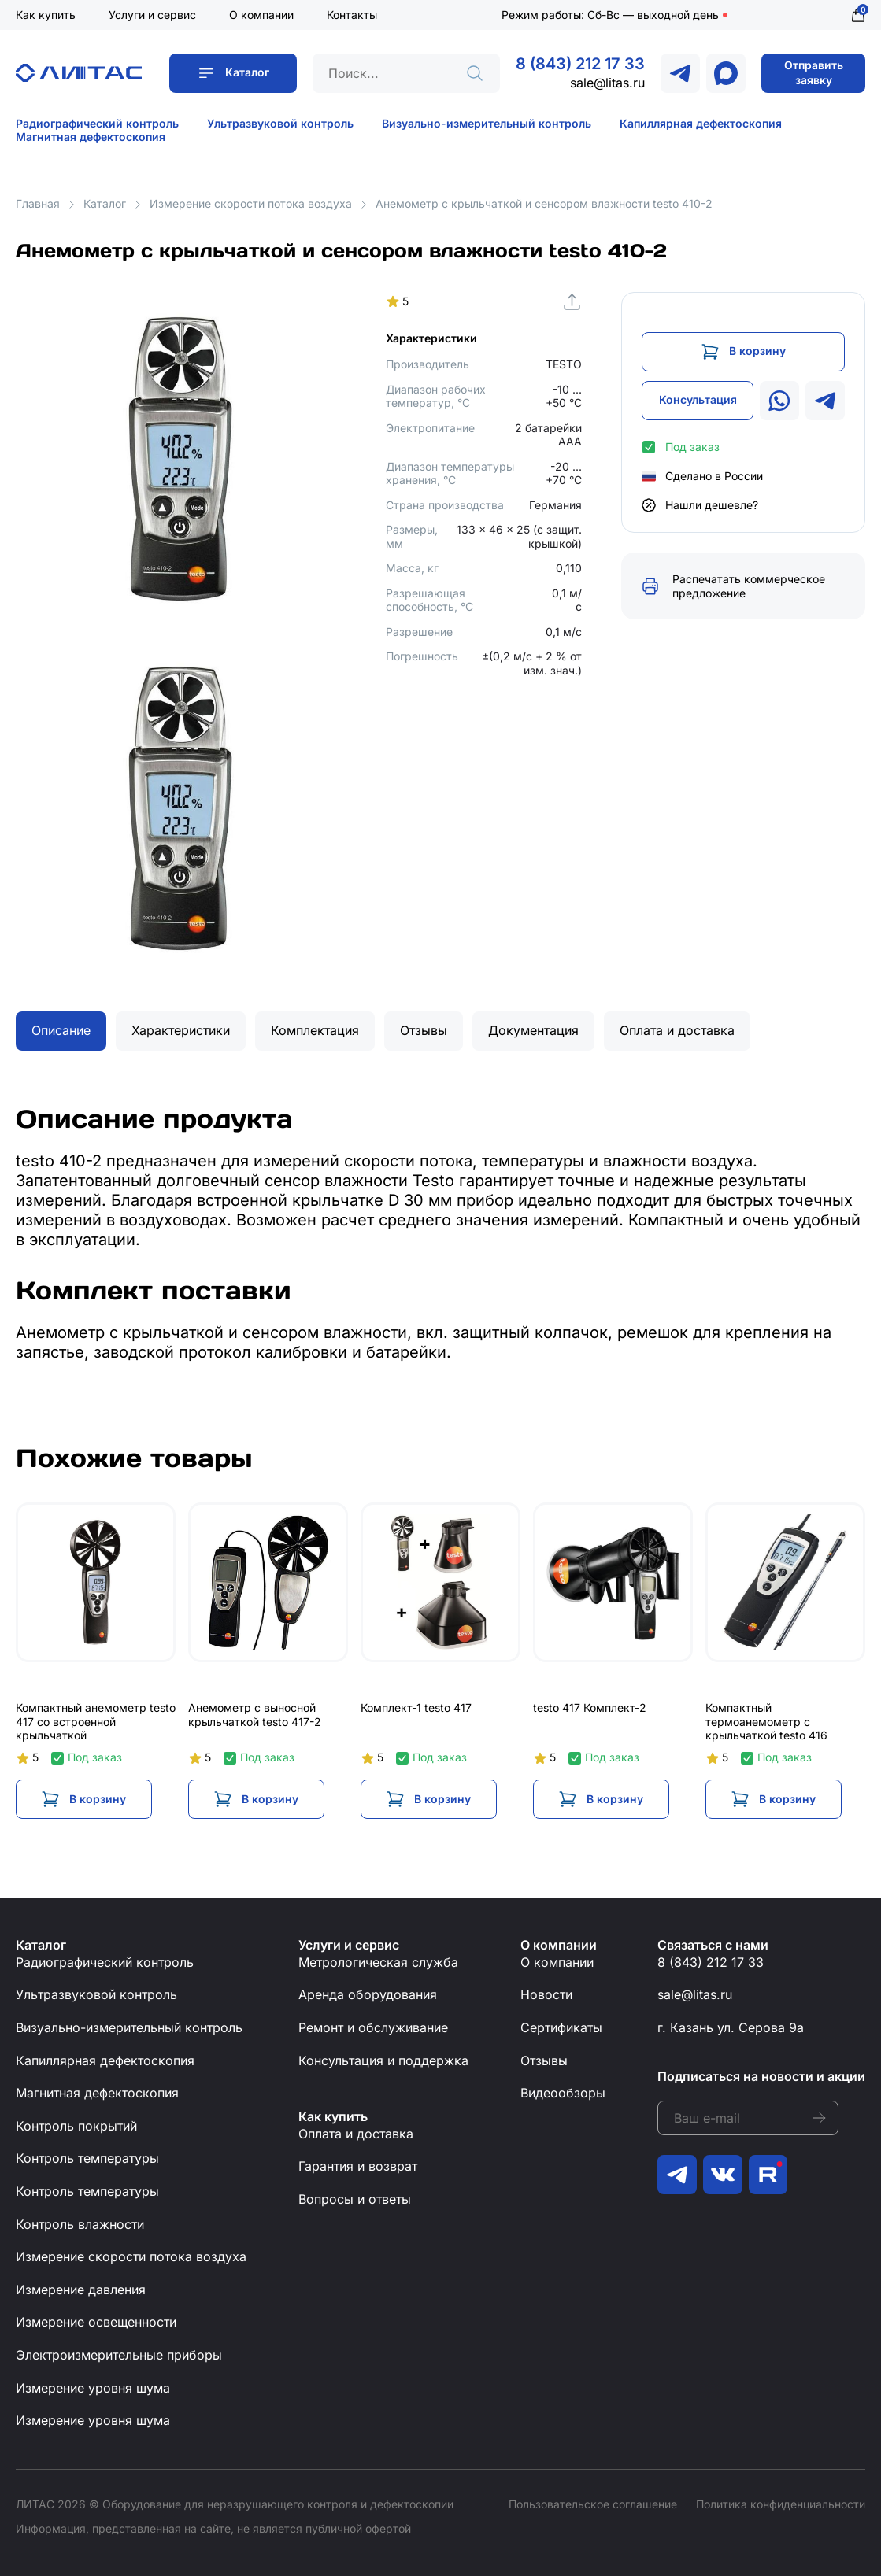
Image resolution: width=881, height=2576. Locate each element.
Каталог (247, 72)
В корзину (757, 350)
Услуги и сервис (152, 14)
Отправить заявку (813, 72)
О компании (261, 14)
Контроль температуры (87, 2158)
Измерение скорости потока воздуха (251, 203)
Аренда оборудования (367, 1994)
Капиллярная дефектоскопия (701, 123)
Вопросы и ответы (354, 2199)
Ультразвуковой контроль (280, 123)
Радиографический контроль (97, 123)
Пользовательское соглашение (593, 2504)
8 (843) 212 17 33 (580, 63)
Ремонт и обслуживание (373, 2027)
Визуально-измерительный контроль (486, 123)
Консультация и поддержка (383, 2060)
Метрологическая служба (378, 1962)
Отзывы (544, 2060)
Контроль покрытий (76, 2126)
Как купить (46, 14)
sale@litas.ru (607, 83)
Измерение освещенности (96, 2322)
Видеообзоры (562, 2093)
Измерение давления (81, 2289)
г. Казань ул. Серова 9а (730, 2027)
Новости (546, 1994)
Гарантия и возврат (357, 2166)
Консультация (698, 399)
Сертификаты (561, 2027)
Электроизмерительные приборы (119, 2355)
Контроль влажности (80, 2224)
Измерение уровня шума (93, 2388)
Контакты (352, 14)
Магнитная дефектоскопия (90, 136)
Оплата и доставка (355, 2134)
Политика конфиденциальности (780, 2504)
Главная (38, 203)
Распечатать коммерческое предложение (748, 586)
